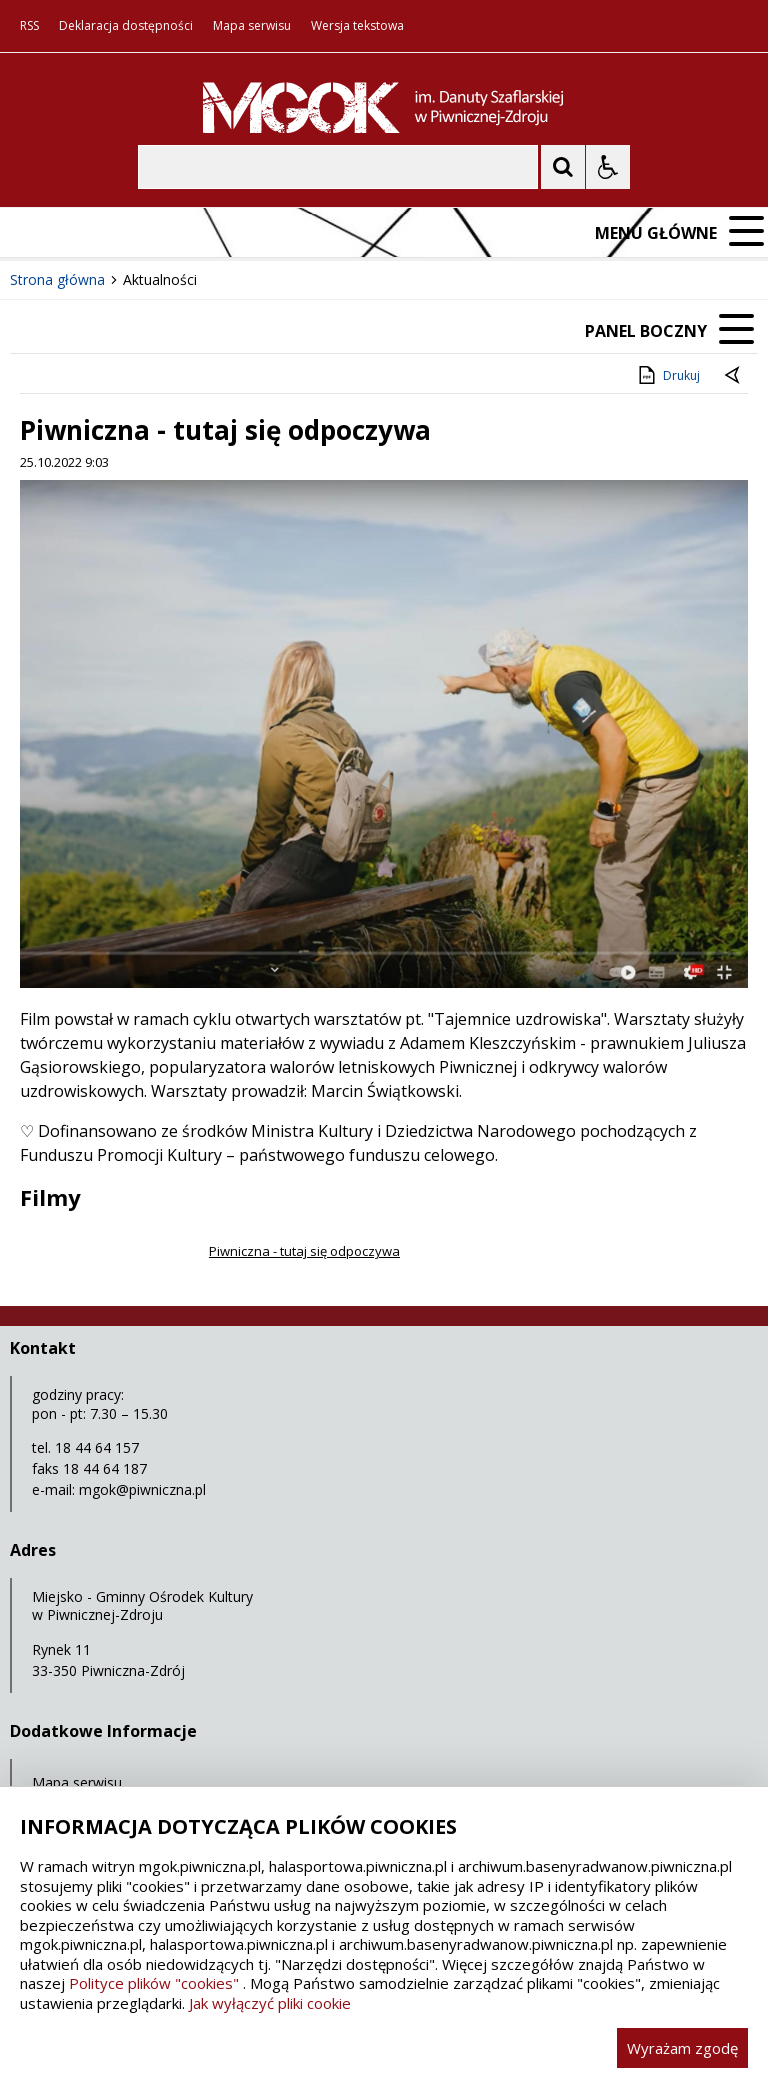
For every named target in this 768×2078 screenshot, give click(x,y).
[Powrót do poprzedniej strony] (734, 376)
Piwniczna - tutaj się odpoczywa (304, 1250)
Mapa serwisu (252, 26)
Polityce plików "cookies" (154, 1983)
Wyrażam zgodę (682, 2048)
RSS (29, 26)
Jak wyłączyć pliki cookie (270, 2003)
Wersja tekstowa (357, 26)
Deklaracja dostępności (126, 26)
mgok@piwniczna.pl (142, 1489)
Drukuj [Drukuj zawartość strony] (667, 375)
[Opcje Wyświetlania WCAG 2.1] (608, 167)
